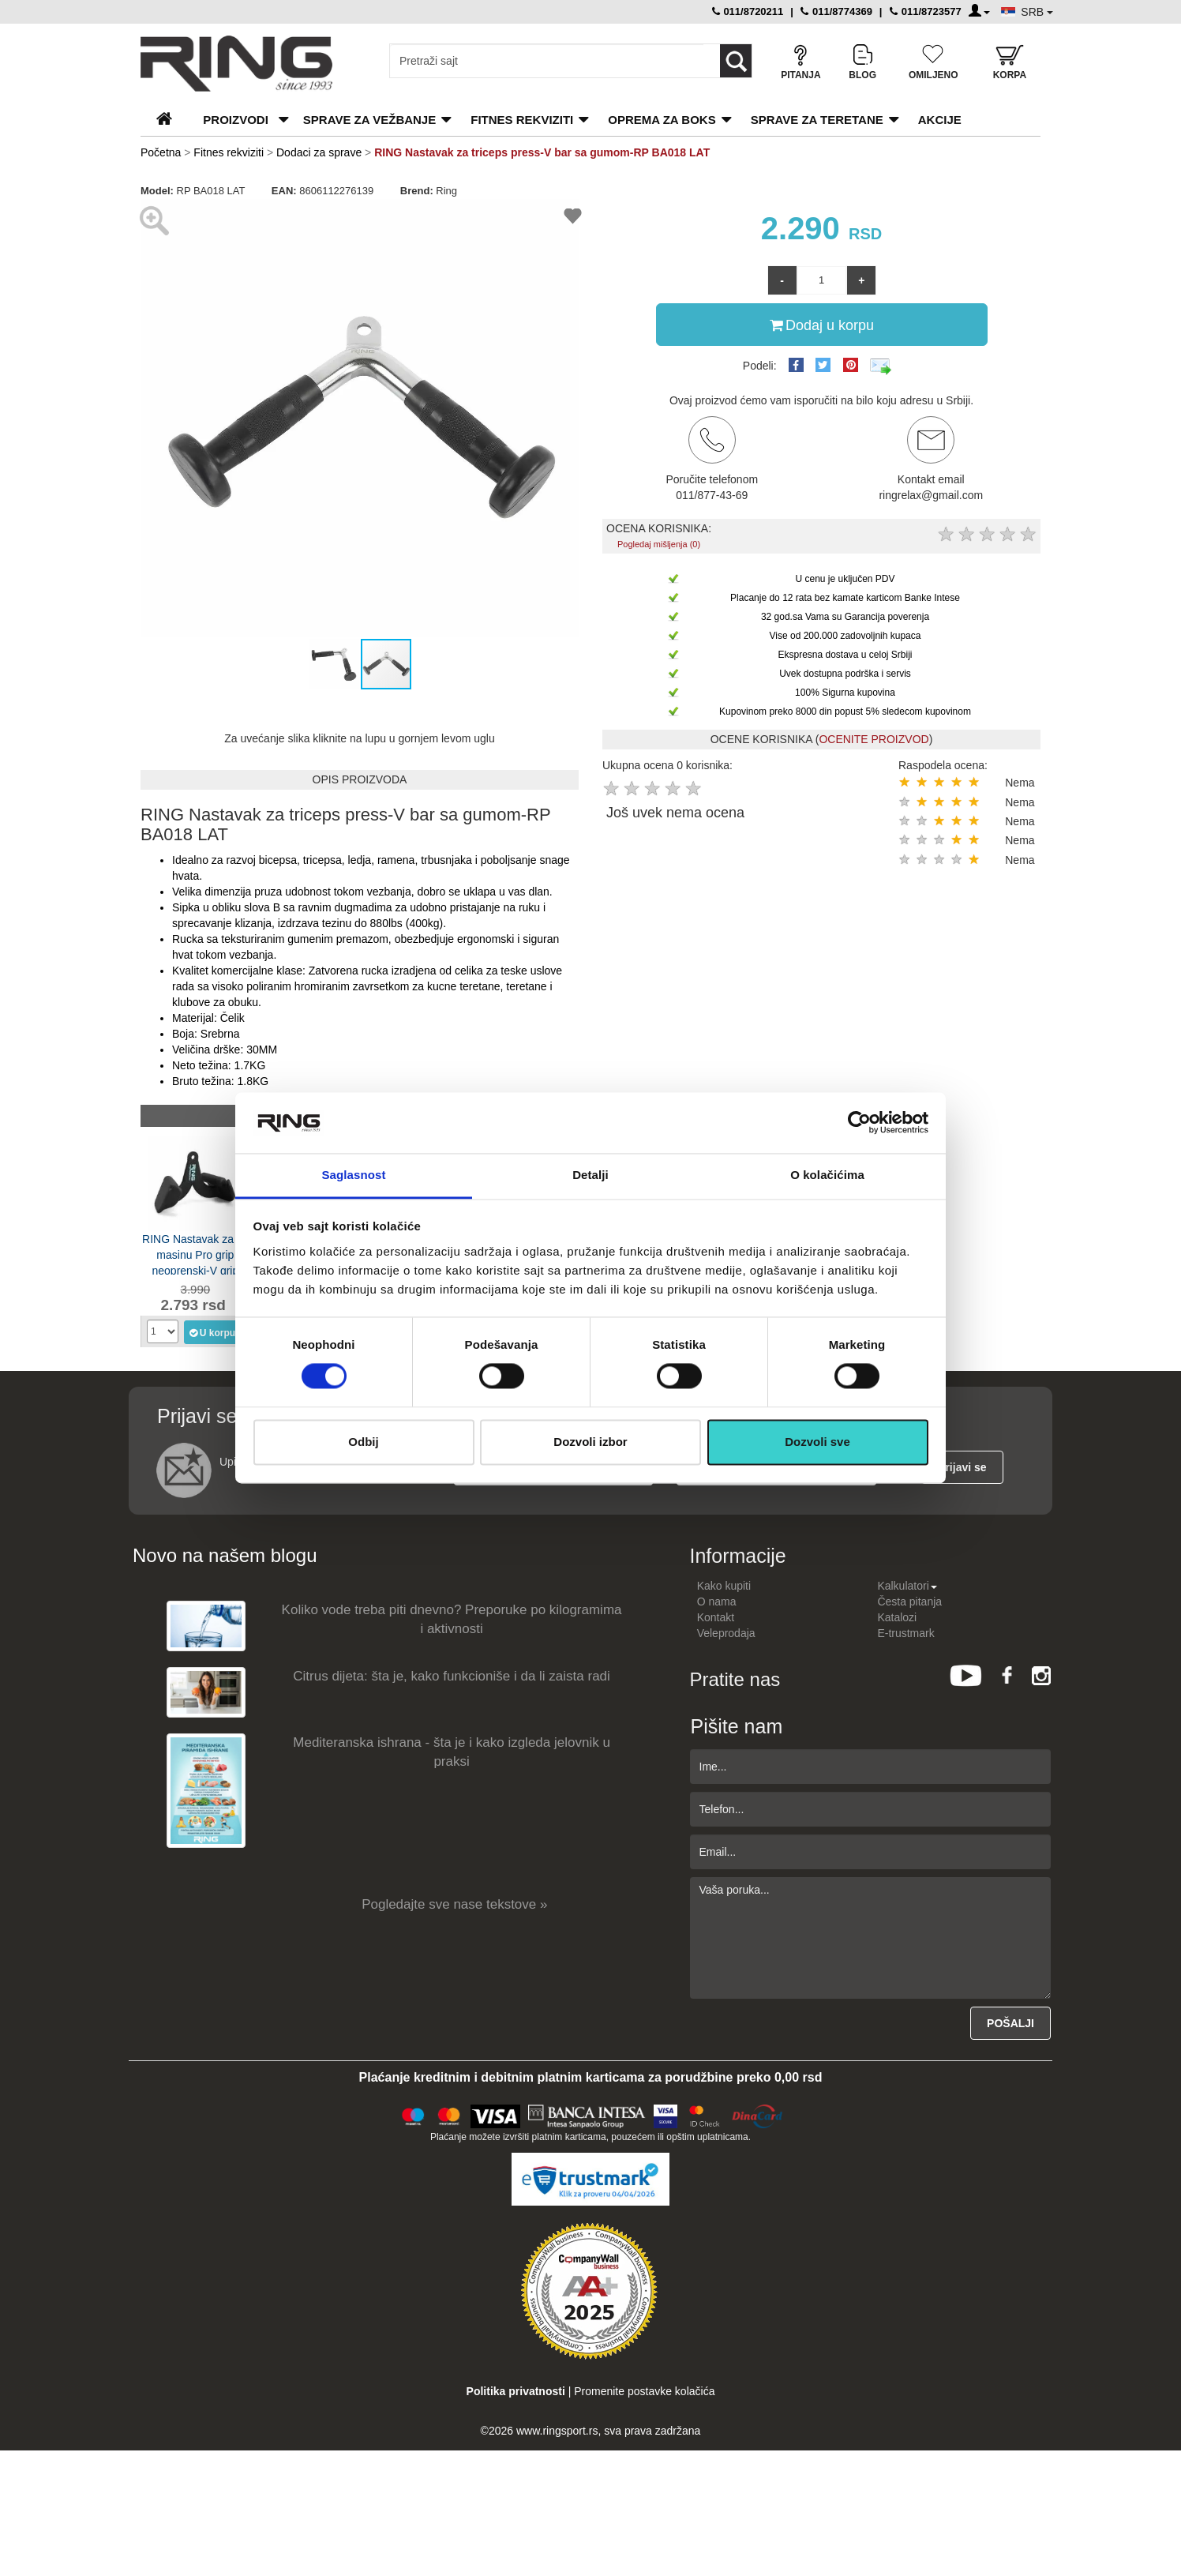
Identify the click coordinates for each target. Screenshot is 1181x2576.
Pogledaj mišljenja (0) (658, 544)
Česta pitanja (909, 1601)
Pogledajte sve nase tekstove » (454, 1904)
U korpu (212, 1332)
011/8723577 (926, 11)
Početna (161, 152)
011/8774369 (836, 11)
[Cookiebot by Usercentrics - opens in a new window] (859, 1123)
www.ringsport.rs (557, 2430)
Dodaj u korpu (822, 324)
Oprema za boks (661, 119)
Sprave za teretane (817, 119)
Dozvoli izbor (590, 1441)
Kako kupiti (724, 1585)
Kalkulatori (906, 1585)
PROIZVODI (235, 119)
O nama (717, 1601)
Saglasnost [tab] (353, 1174)
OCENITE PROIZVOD (873, 739)
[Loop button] (736, 60)
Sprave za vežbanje (369, 119)
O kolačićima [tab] (827, 1174)
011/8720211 (748, 11)
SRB (1037, 12)
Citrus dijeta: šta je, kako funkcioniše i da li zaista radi (451, 1676)
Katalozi (897, 1617)
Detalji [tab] (590, 1174)
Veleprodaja (726, 1633)
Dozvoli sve (817, 1441)
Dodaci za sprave (319, 152)
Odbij (363, 1441)
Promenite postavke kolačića (644, 2391)
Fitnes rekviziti (522, 119)
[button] (154, 418)
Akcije (940, 119)
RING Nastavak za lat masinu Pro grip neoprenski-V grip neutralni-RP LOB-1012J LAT (195, 1254)
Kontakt (715, 1617)
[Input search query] (546, 60)
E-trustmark (905, 1633)
